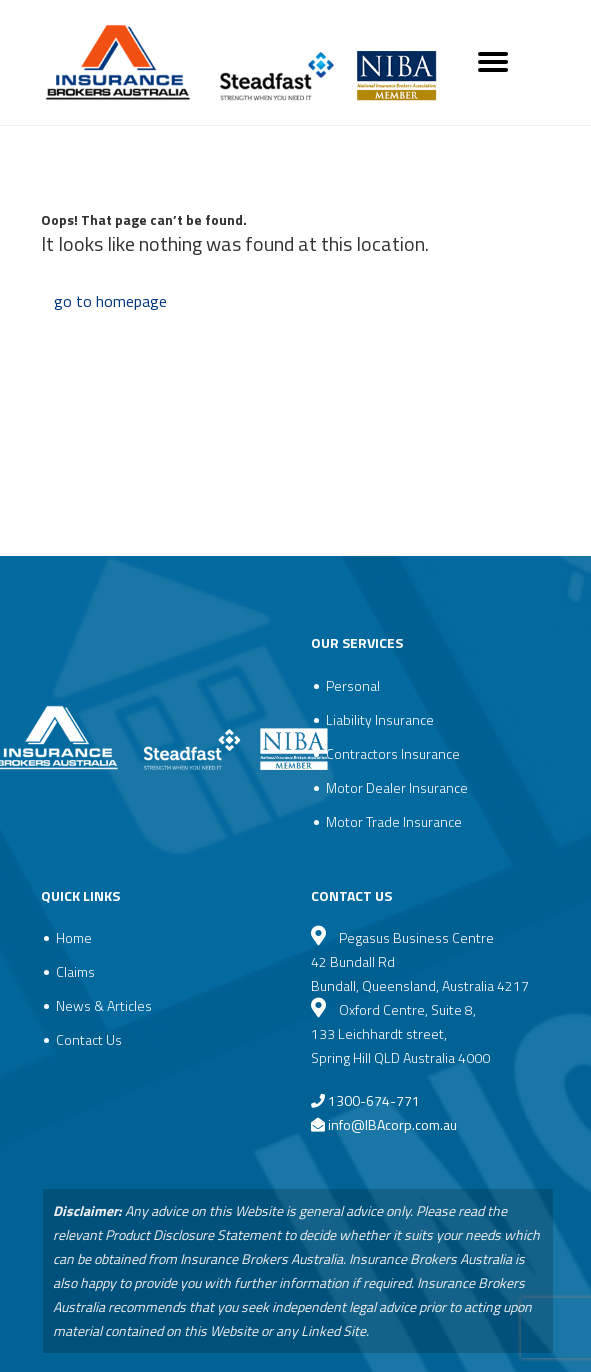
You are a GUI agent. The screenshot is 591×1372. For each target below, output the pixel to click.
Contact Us (89, 1039)
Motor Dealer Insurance (397, 787)
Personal (353, 685)
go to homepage (110, 301)
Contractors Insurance (393, 753)
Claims (75, 971)
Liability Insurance (380, 719)
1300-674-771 (365, 1100)
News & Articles (104, 1005)
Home (74, 937)
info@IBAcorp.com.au (392, 1124)
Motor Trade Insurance (394, 821)
